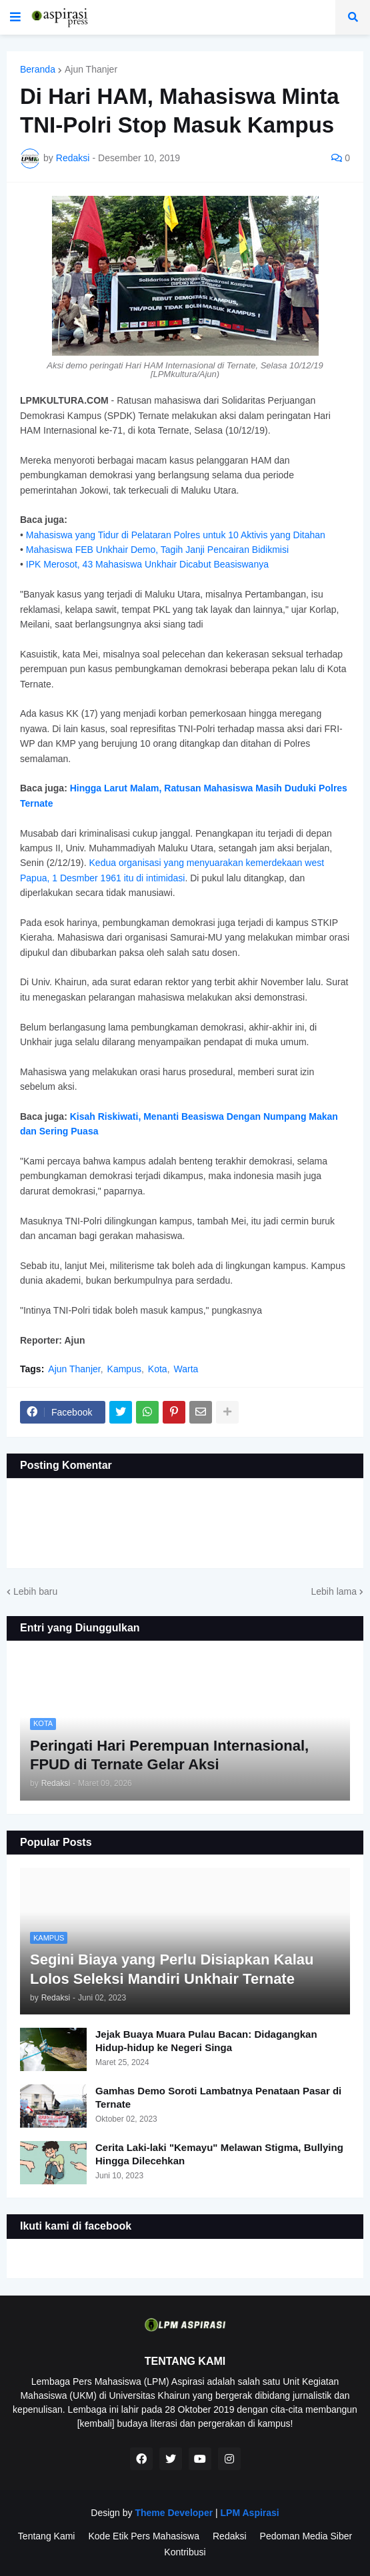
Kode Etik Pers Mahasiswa (143, 2536)
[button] (15, 17)
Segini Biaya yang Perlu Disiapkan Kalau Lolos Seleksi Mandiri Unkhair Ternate (172, 1969)
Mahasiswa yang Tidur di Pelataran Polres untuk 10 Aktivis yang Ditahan (175, 535)
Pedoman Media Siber (306, 2536)
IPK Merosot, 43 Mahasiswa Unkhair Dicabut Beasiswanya (147, 564)
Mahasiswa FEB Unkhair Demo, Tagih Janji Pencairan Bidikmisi (157, 549)
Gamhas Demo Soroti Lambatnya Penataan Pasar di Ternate (218, 2097)
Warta (186, 1369)
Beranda (37, 69)
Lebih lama (334, 1591)
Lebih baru (35, 1591)
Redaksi (230, 2536)
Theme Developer (174, 2512)
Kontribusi (184, 2552)
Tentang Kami (46, 2536)
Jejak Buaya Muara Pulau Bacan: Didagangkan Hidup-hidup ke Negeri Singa (206, 2040)
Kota (157, 1369)
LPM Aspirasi (249, 2512)
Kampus (124, 1369)
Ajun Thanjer (91, 69)
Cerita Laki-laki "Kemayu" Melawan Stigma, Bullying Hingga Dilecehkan (219, 2154)
